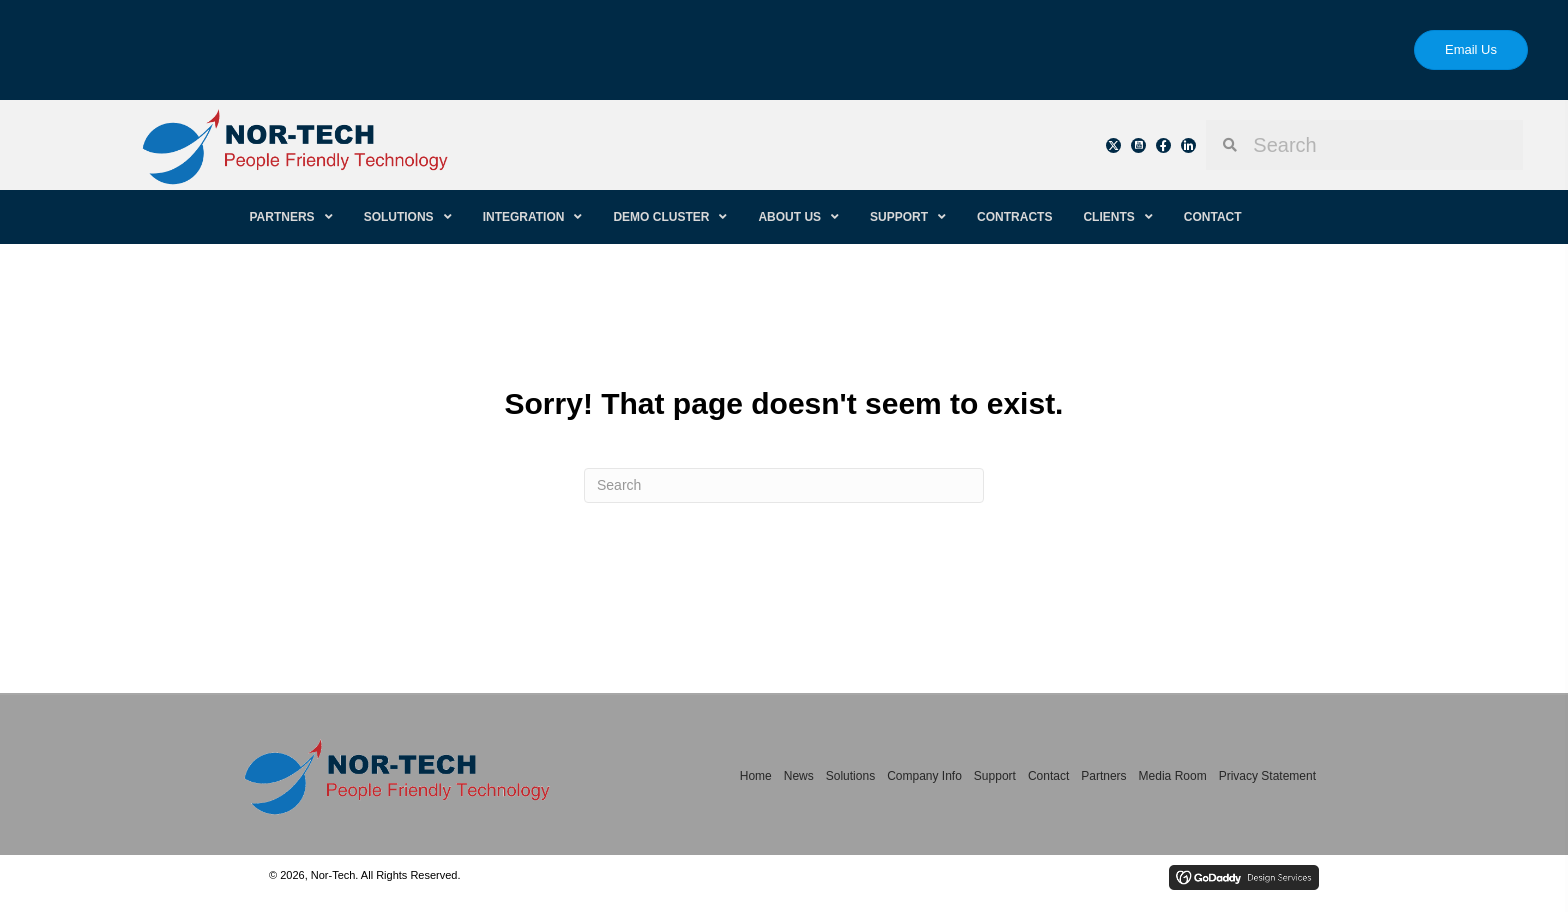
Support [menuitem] (995, 776)
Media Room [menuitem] (1173, 776)
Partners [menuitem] (1103, 776)
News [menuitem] (799, 776)
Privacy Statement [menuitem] (1267, 776)
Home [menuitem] (756, 776)
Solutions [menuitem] (850, 776)
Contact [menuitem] (1048, 776)
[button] (1113, 145)
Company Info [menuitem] (924, 776)
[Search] (784, 485)
